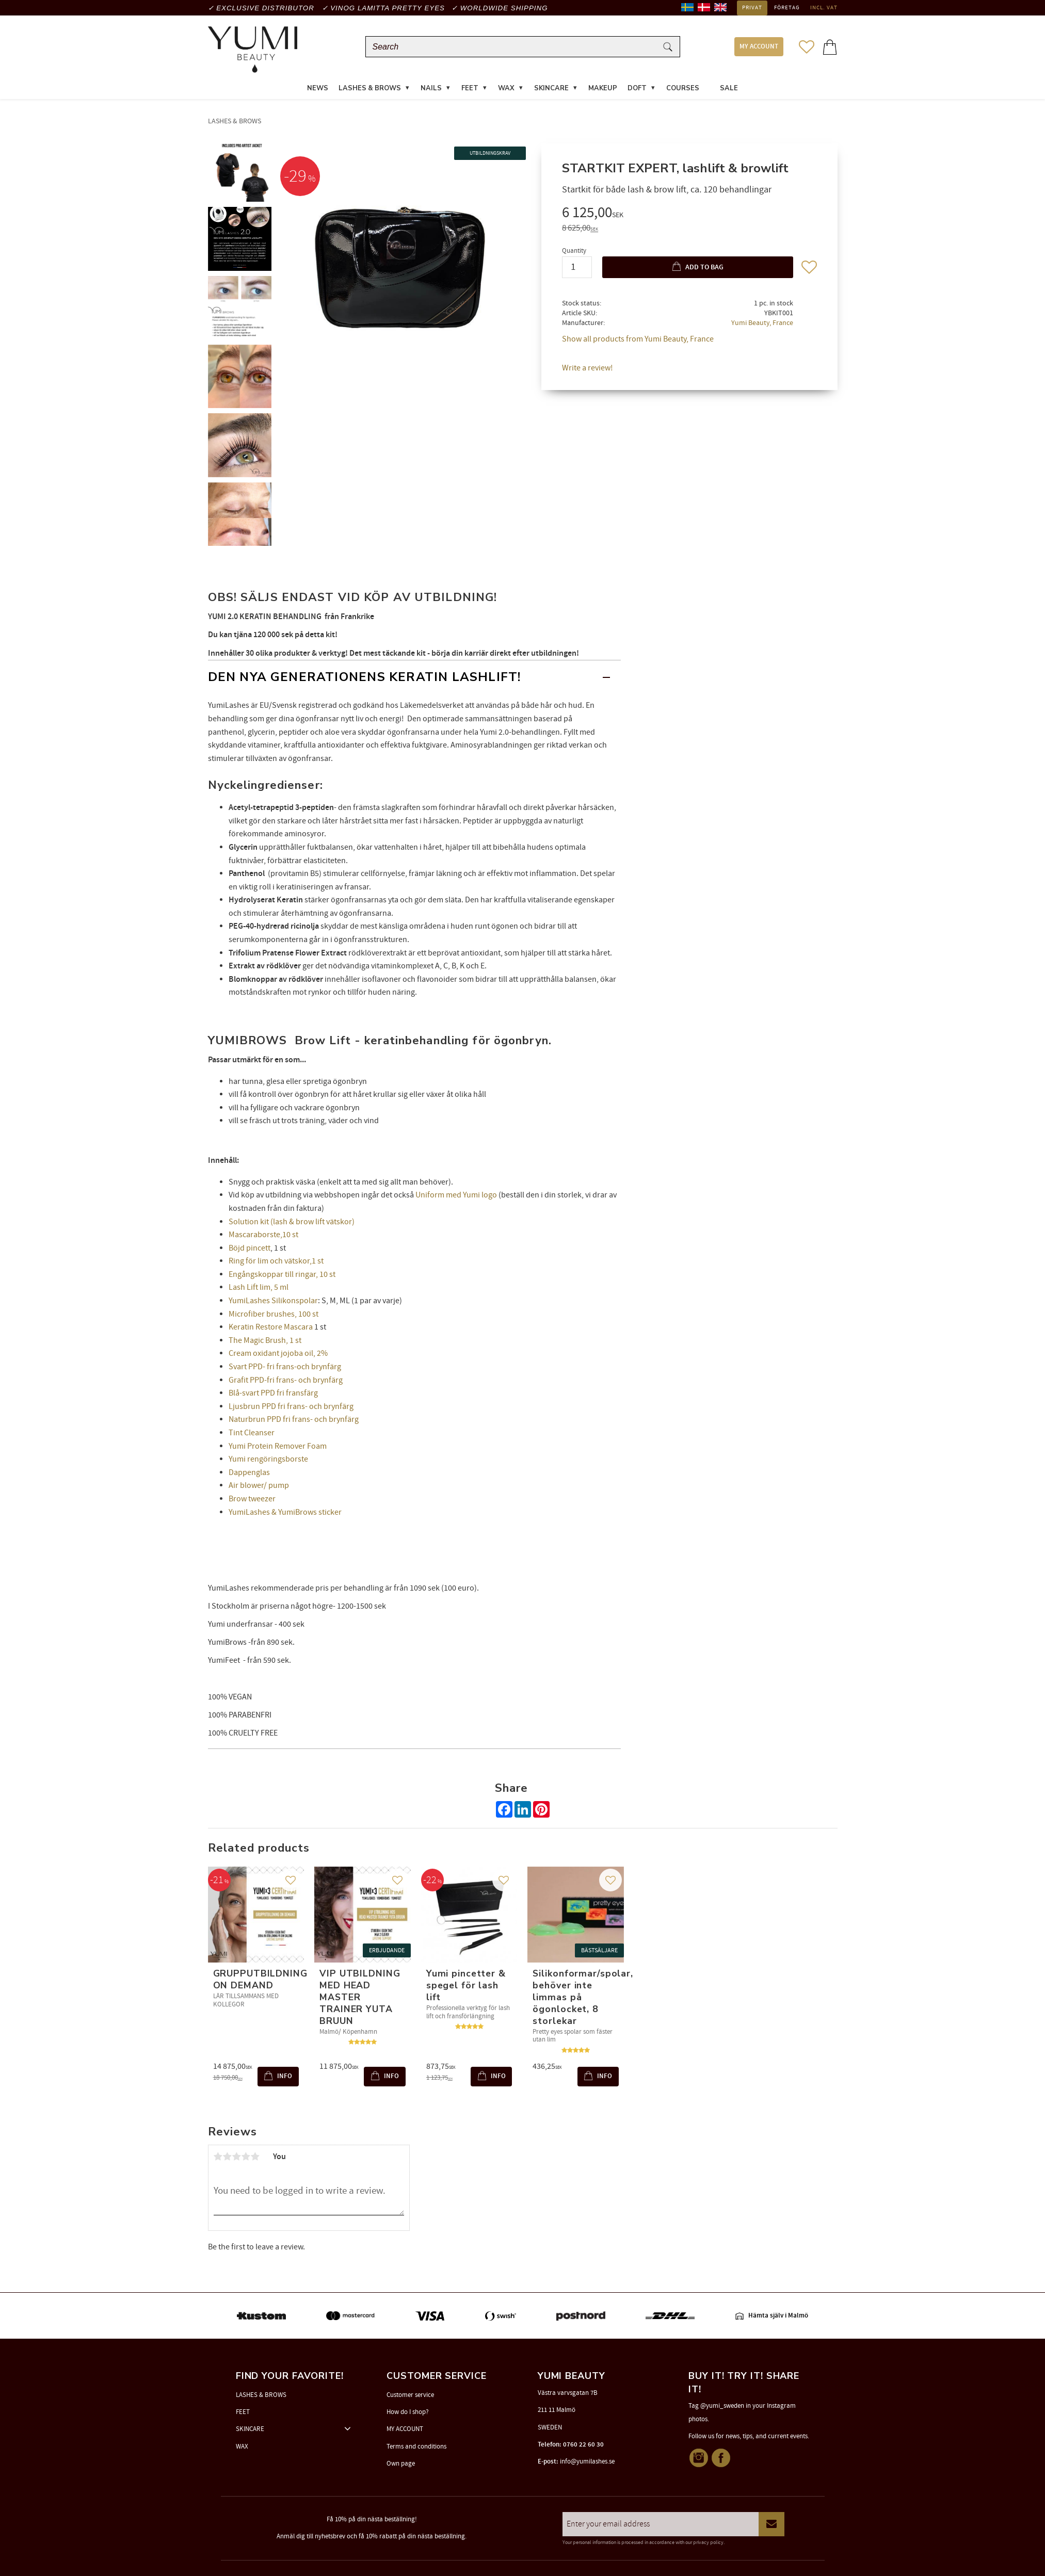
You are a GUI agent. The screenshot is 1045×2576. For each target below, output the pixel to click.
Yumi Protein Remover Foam (278, 1448)
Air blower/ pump (259, 1487)
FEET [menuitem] (469, 89)
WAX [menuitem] (506, 89)
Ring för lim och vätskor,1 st (276, 1263)
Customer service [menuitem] (410, 2395)
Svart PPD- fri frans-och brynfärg (285, 1368)
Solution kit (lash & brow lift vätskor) (292, 1223)
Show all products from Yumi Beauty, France (638, 341)
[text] (689, 216)
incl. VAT (824, 7)
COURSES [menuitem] (682, 89)
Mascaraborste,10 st (263, 1237)
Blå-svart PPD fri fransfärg (273, 1395)
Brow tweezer (252, 1500)
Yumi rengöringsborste (268, 1461)
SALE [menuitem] (729, 89)
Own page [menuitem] (401, 2463)
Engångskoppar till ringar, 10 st (282, 1276)
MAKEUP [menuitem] (602, 89)
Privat (752, 7)
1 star (218, 2158)
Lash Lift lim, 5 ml (258, 1289)
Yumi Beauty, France (762, 324)
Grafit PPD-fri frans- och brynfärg (286, 1381)
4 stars (246, 2158)
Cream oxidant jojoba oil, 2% (278, 1355)
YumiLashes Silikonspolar (273, 1303)
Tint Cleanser (252, 1434)
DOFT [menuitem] (637, 89)
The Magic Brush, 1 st (265, 1342)
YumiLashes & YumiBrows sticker (285, 1514)
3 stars (237, 2158)
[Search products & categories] (513, 47)
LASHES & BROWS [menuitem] (370, 89)
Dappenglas (249, 1474)
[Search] (667, 47)
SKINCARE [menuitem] (551, 89)
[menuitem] (709, 83)
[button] (806, 47)
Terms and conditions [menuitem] (416, 2446)
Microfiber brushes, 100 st (273, 1315)
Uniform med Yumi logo (456, 1197)
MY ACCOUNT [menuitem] (758, 47)
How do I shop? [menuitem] (408, 2412)
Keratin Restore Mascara (271, 1329)
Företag (787, 7)
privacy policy (708, 2542)
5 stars (255, 2158)
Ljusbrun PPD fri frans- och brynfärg (291, 1408)
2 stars (227, 2158)
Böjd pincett (249, 1249)
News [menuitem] (317, 89)
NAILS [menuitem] (431, 89)
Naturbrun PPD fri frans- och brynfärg (294, 1421)
